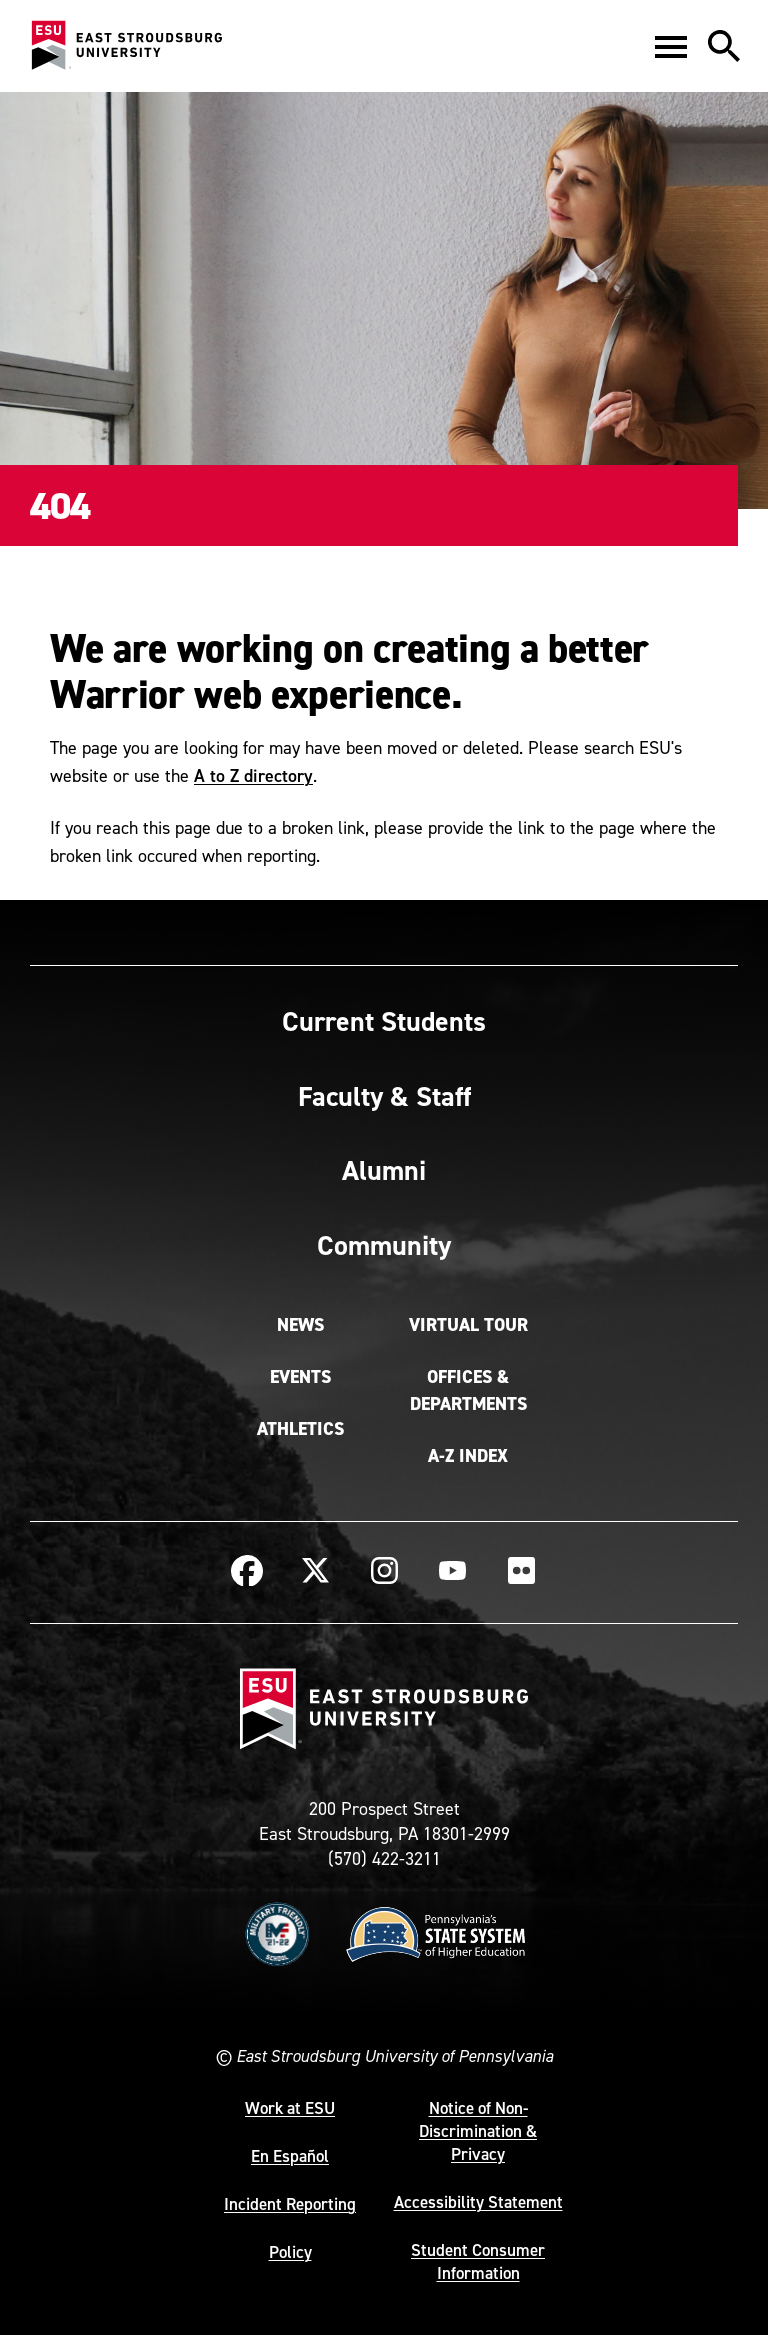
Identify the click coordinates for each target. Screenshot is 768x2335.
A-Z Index (468, 1456)
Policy (290, 2252)
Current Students (384, 1021)
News (300, 1325)
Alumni (384, 1170)
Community (384, 1245)
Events (300, 1377)
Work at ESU (290, 2108)
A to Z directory (253, 775)
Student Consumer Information (478, 2261)
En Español (290, 2156)
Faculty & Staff (384, 1096)
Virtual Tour (468, 1325)
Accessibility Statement (478, 2202)
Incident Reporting (290, 2204)
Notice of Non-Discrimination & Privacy (478, 2131)
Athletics (300, 1429)
